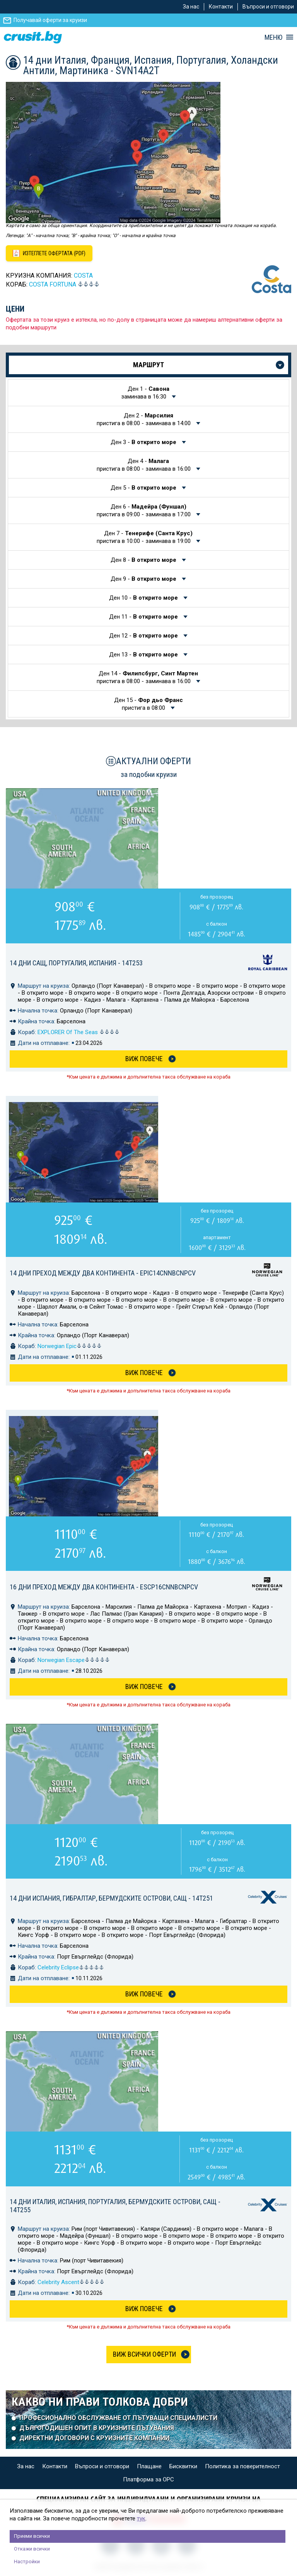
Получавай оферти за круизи (50, 20)
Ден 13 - (144, 654)
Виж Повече (144, 1059)
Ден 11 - (144, 616)
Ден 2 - (144, 419)
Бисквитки (183, 2466)
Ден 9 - (144, 578)
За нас (191, 6)
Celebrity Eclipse (71, 1967)
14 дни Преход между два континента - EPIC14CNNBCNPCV (103, 1273)
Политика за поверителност (242, 2466)
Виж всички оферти (144, 2354)
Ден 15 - (148, 704)
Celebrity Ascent (71, 2282)
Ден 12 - (144, 635)
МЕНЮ (273, 37)
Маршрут (148, 365)
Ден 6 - (144, 510)
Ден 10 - (144, 597)
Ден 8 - (144, 559)
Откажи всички (32, 2549)
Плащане (149, 2466)
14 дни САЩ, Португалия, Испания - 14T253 (76, 963)
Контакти (221, 6)
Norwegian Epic (70, 1346)
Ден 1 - (145, 392)
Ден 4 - (144, 465)
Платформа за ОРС (148, 2479)
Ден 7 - (145, 537)
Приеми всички (32, 2536)
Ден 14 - (147, 677)
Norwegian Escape (74, 1660)
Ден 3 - (144, 442)
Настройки (27, 2561)
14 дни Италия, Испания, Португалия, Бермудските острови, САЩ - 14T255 (115, 2206)
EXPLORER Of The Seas (78, 1032)
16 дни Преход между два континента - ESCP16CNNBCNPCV (104, 1587)
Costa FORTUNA (52, 284)
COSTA (83, 275)
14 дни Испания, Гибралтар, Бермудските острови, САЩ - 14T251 (111, 1898)
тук (141, 2518)
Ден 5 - (144, 487)
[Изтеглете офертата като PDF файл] (49, 253)
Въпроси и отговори (268, 6)
